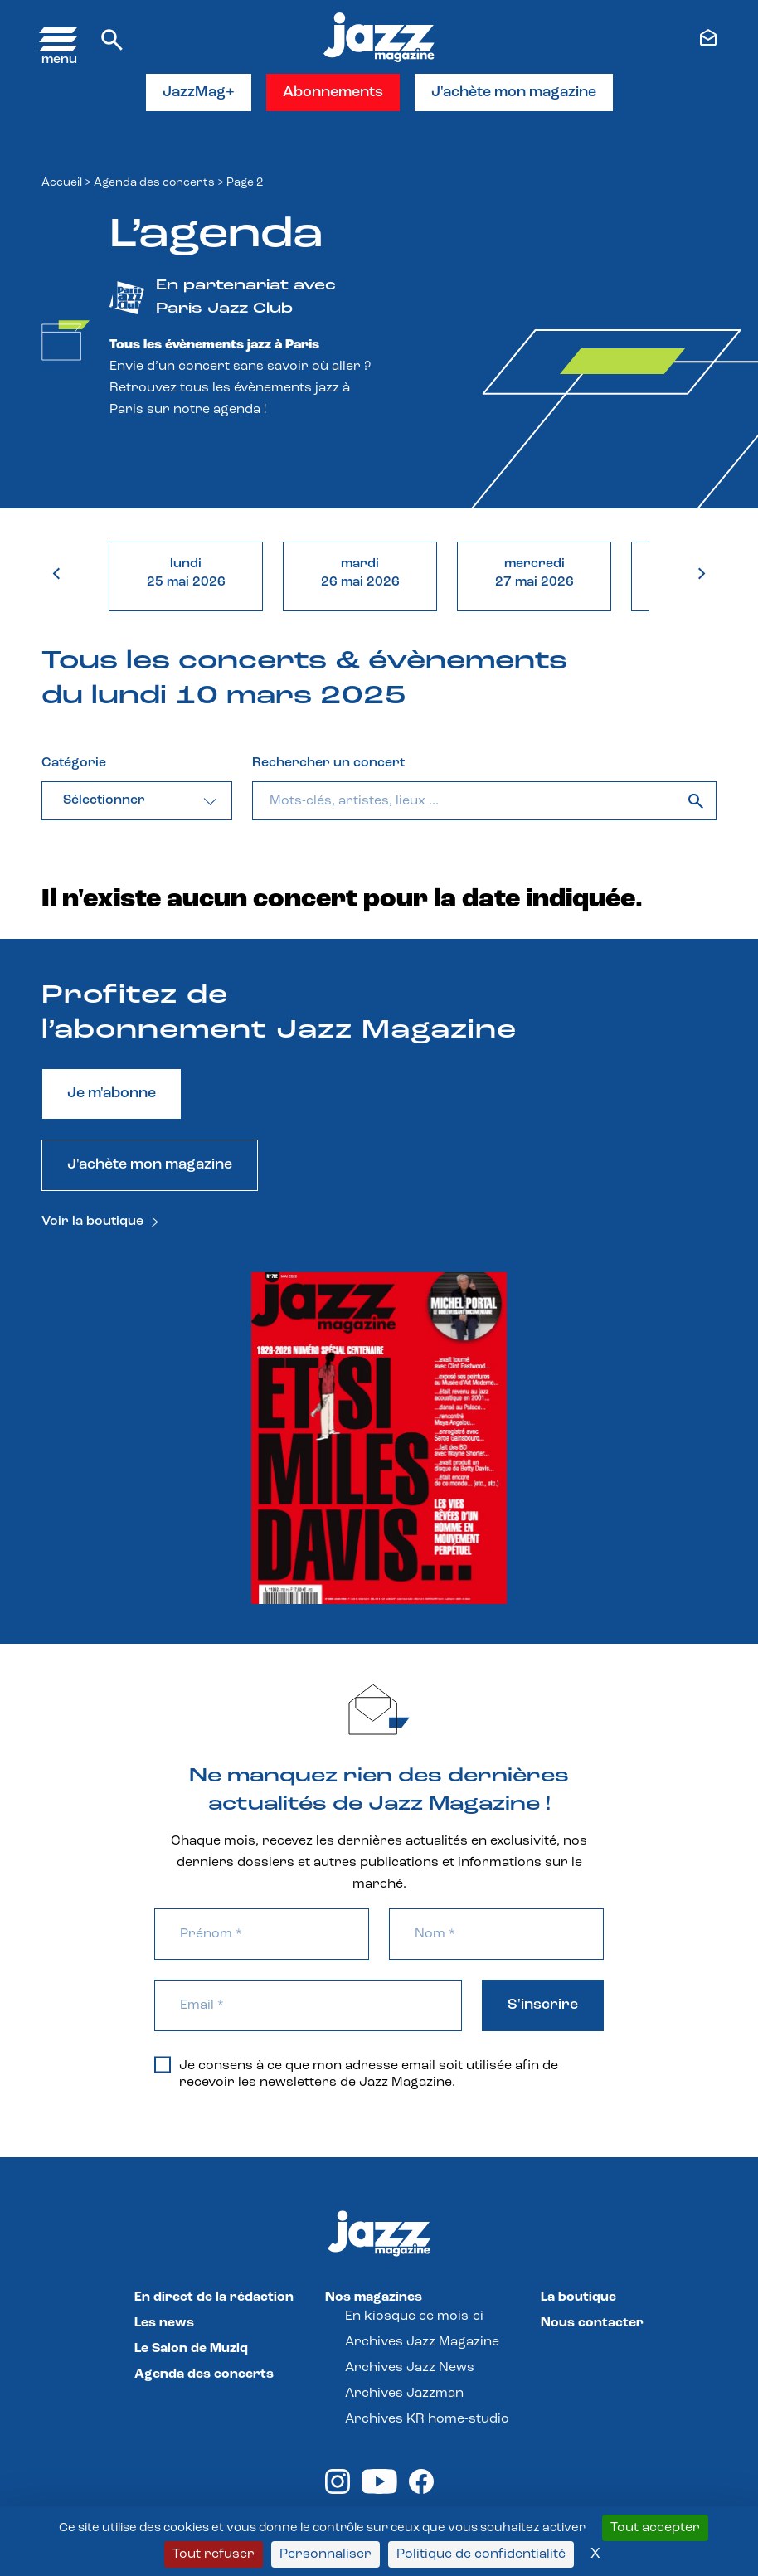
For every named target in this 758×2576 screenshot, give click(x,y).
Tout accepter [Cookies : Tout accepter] (655, 2528)
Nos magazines (373, 2297)
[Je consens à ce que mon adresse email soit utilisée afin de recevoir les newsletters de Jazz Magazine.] (162, 2065)
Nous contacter (592, 2323)
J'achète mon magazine (513, 92)
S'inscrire (543, 2005)
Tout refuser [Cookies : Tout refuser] (213, 2554)
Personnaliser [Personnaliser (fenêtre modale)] (325, 2554)
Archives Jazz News (409, 2367)
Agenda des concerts (154, 183)
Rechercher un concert (328, 763)
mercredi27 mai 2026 (534, 573)
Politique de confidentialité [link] (481, 2554)
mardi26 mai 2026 (360, 573)
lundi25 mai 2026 (186, 573)
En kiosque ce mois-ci (414, 2316)
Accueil (61, 183)
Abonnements (333, 92)
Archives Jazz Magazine (422, 2342)
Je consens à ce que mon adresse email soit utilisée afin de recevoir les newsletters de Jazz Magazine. (356, 2073)
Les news (164, 2323)
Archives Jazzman (404, 2393)
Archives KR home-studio (427, 2419)
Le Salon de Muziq (191, 2348)
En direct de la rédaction (214, 2297)
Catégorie (73, 763)
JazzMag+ (199, 92)
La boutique (578, 2297)
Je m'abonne (111, 1093)
